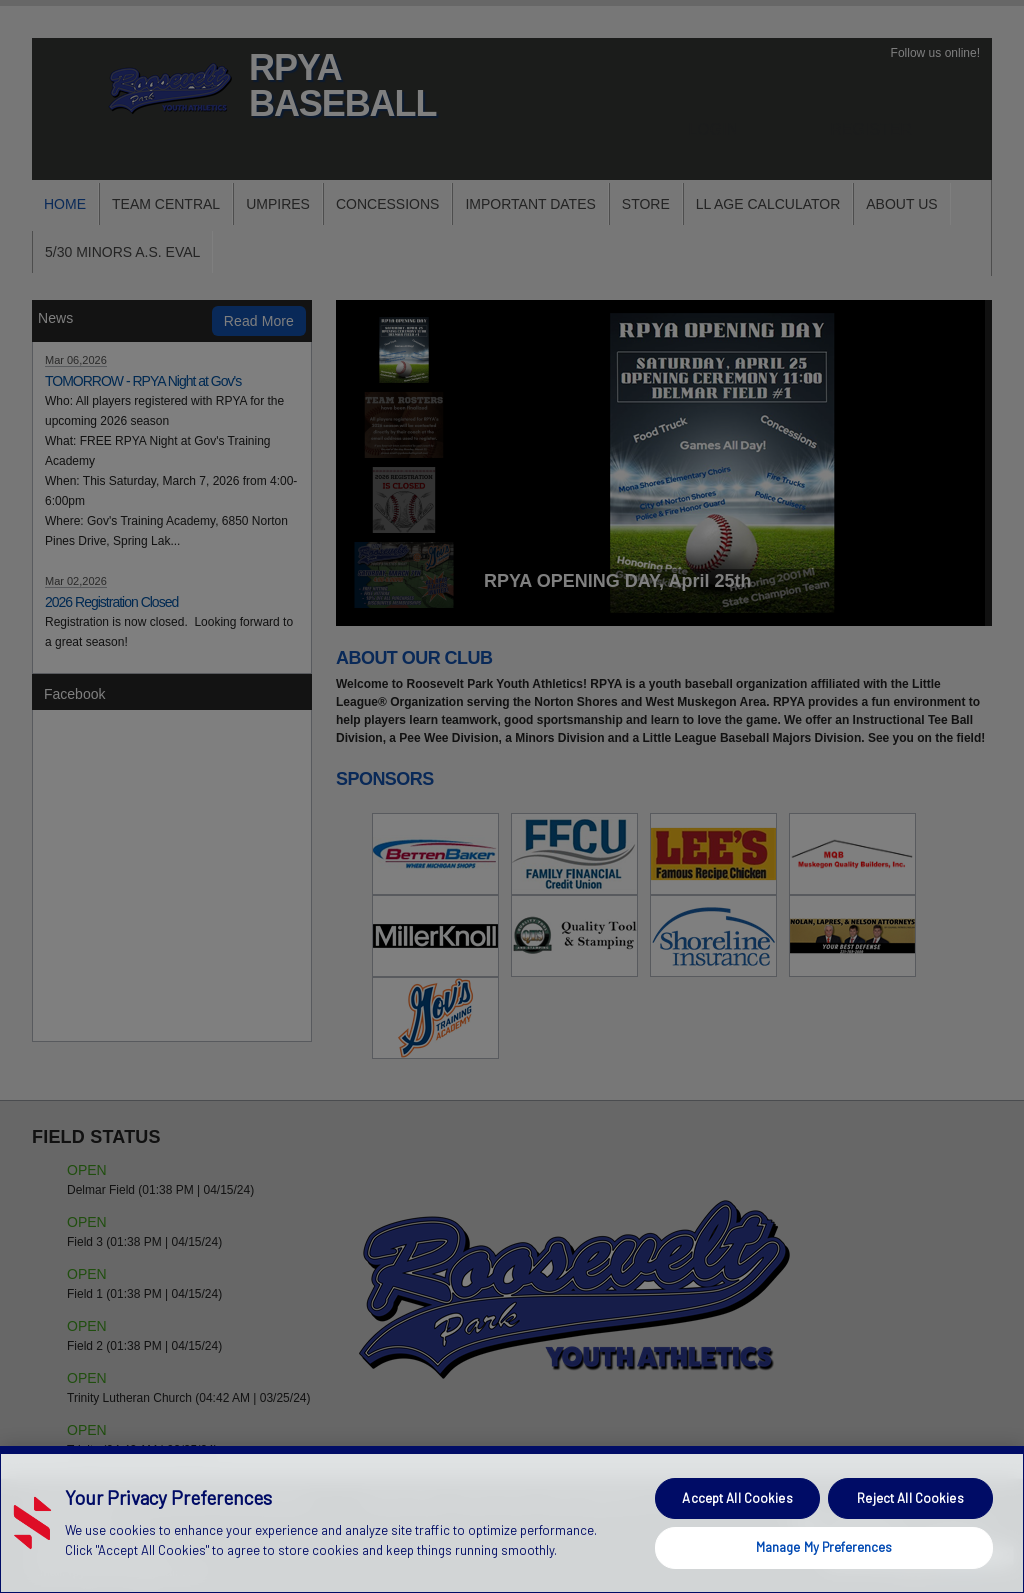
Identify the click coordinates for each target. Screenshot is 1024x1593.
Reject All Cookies (910, 1498)
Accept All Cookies (737, 1498)
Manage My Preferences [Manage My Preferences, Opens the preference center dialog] (824, 1547)
